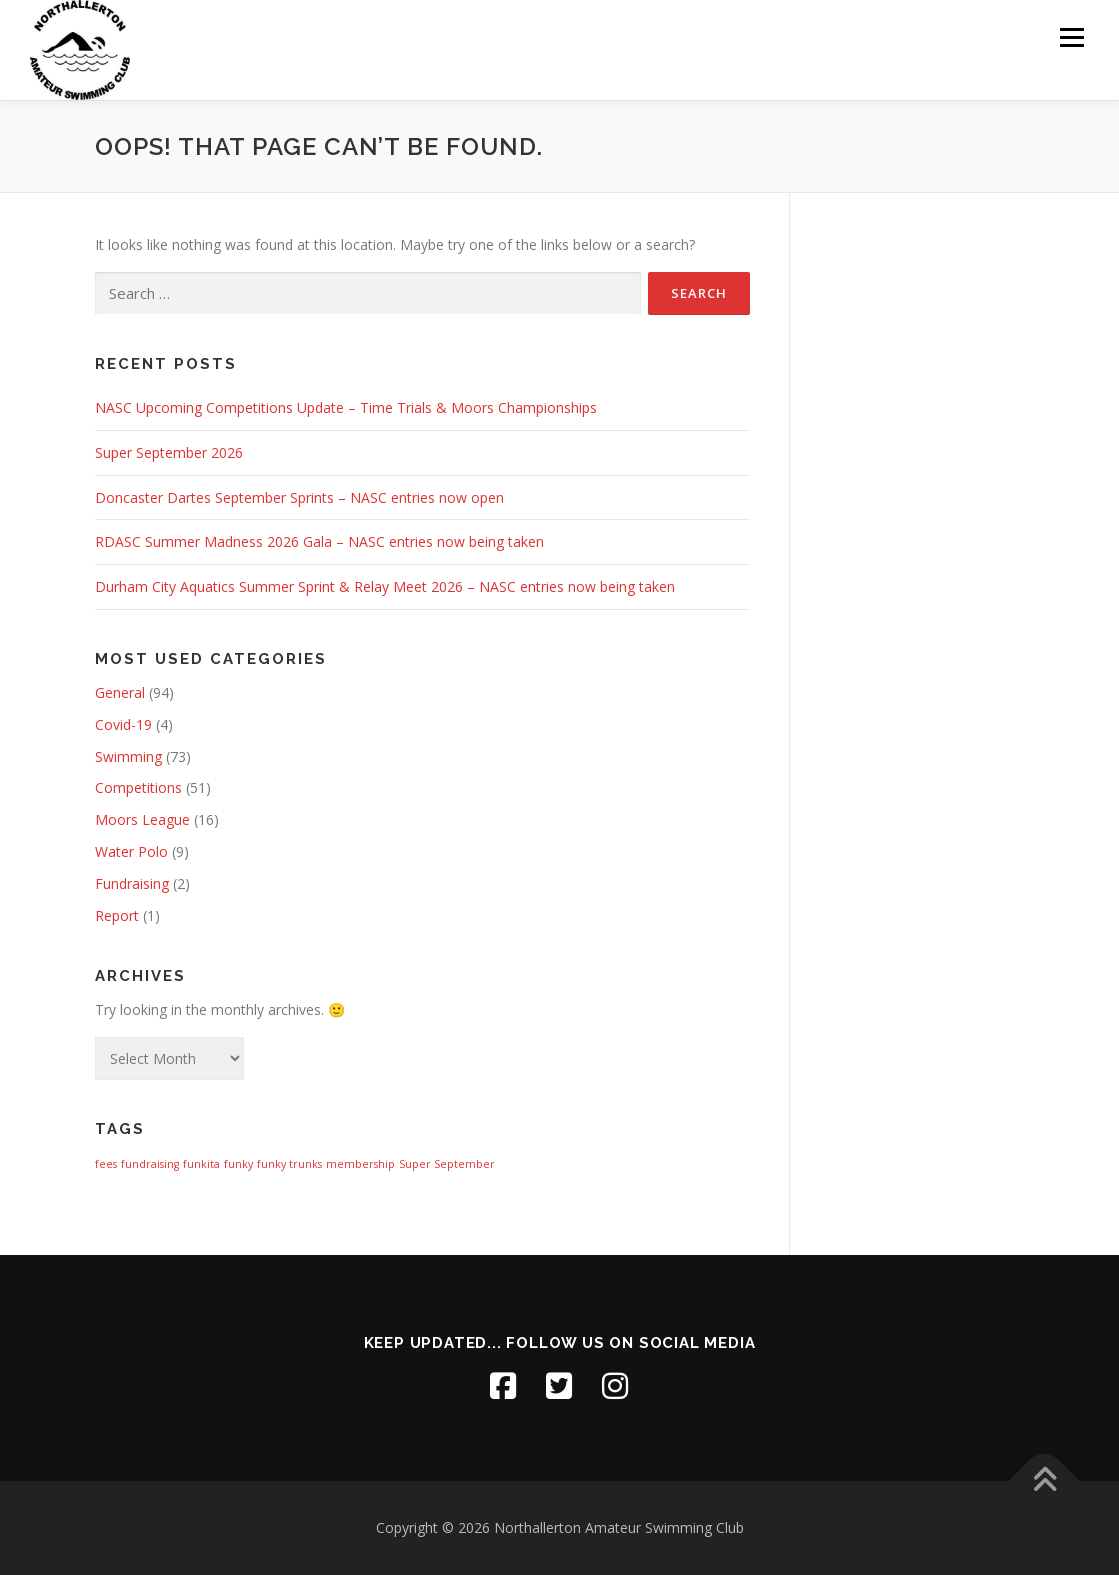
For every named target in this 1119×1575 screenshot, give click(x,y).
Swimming (128, 756)
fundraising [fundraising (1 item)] (150, 1164)
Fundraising (132, 883)
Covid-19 (123, 724)
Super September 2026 (169, 452)
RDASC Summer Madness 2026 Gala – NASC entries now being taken (319, 541)
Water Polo (131, 851)
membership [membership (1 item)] (360, 1164)
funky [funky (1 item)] (238, 1164)
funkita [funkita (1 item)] (201, 1164)
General (120, 692)
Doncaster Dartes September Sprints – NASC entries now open (299, 497)
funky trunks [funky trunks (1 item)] (289, 1164)
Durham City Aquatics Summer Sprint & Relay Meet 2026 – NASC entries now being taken (385, 586)
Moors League (142, 819)
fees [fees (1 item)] (106, 1164)
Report (117, 915)
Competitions (138, 787)
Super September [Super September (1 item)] (447, 1164)
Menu (1071, 37)
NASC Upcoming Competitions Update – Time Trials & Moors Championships (346, 407)
